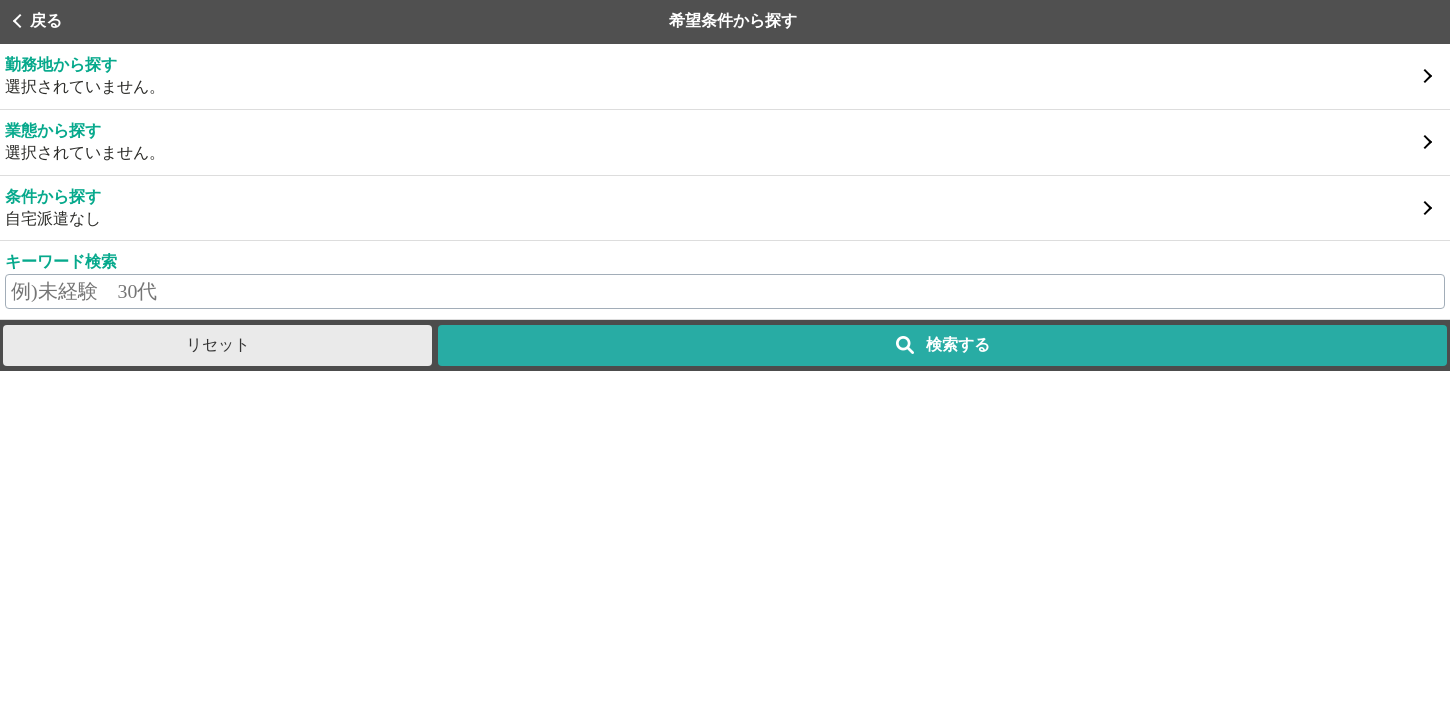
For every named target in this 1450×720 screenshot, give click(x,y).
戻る (46, 20)
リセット (218, 344)
